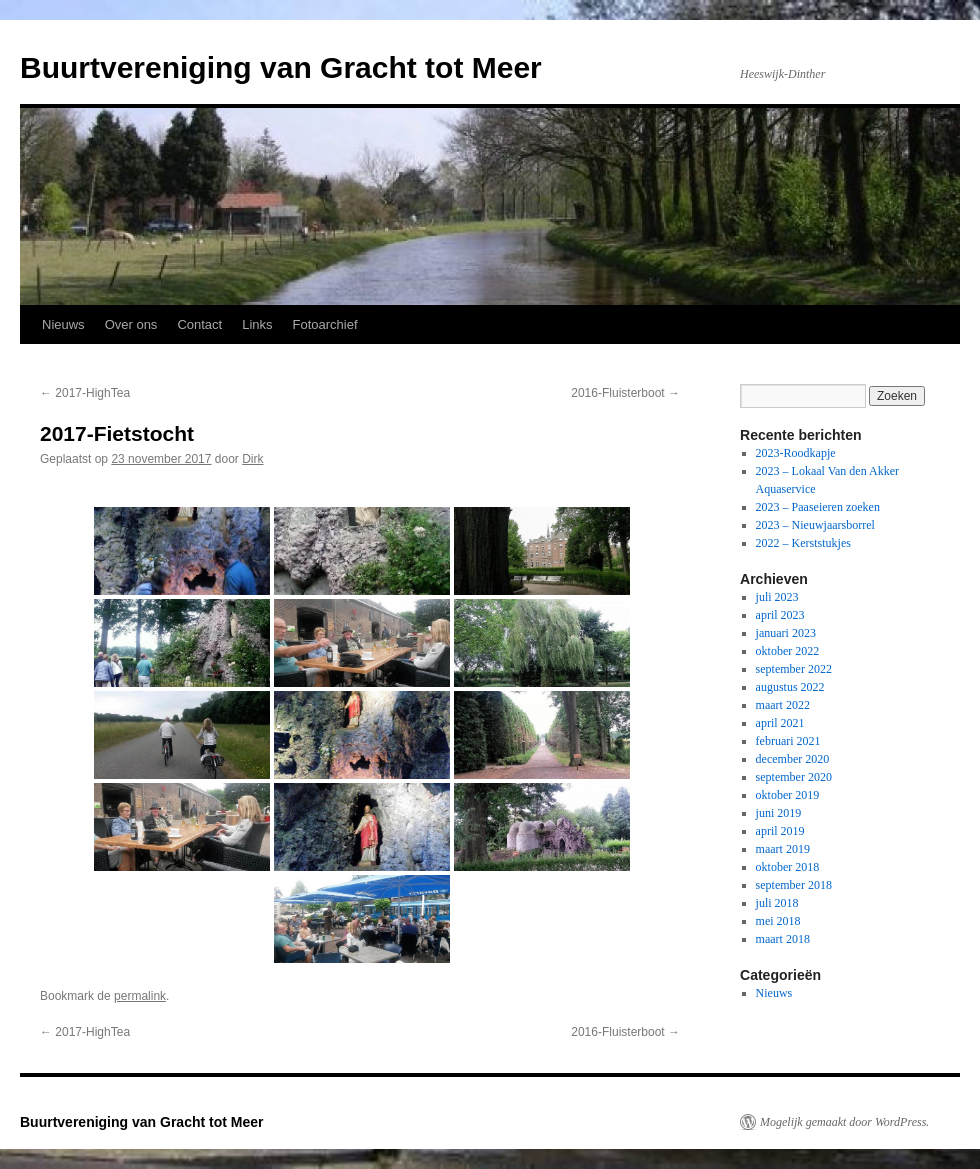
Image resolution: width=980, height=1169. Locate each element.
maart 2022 (783, 705)
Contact (199, 324)
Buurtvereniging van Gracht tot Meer (281, 67)
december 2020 (793, 759)
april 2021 (780, 723)
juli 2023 (777, 597)
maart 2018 (783, 939)
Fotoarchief (325, 324)
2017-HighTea (85, 393)
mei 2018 (778, 921)
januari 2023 (786, 633)
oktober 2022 (788, 651)
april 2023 (780, 615)
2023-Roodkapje (796, 453)
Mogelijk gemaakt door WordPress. (844, 1122)
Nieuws (63, 324)
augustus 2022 (790, 687)
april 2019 (780, 831)
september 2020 (794, 777)
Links (257, 324)
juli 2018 (777, 903)
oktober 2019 (788, 795)
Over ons (131, 324)
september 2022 (794, 669)
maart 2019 (783, 849)
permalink (140, 996)
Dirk (252, 459)
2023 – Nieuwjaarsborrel (815, 525)
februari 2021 (788, 741)
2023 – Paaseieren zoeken (818, 507)
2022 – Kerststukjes (803, 543)
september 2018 (794, 885)
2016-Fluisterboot (625, 393)
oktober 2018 (788, 867)
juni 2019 (779, 813)
